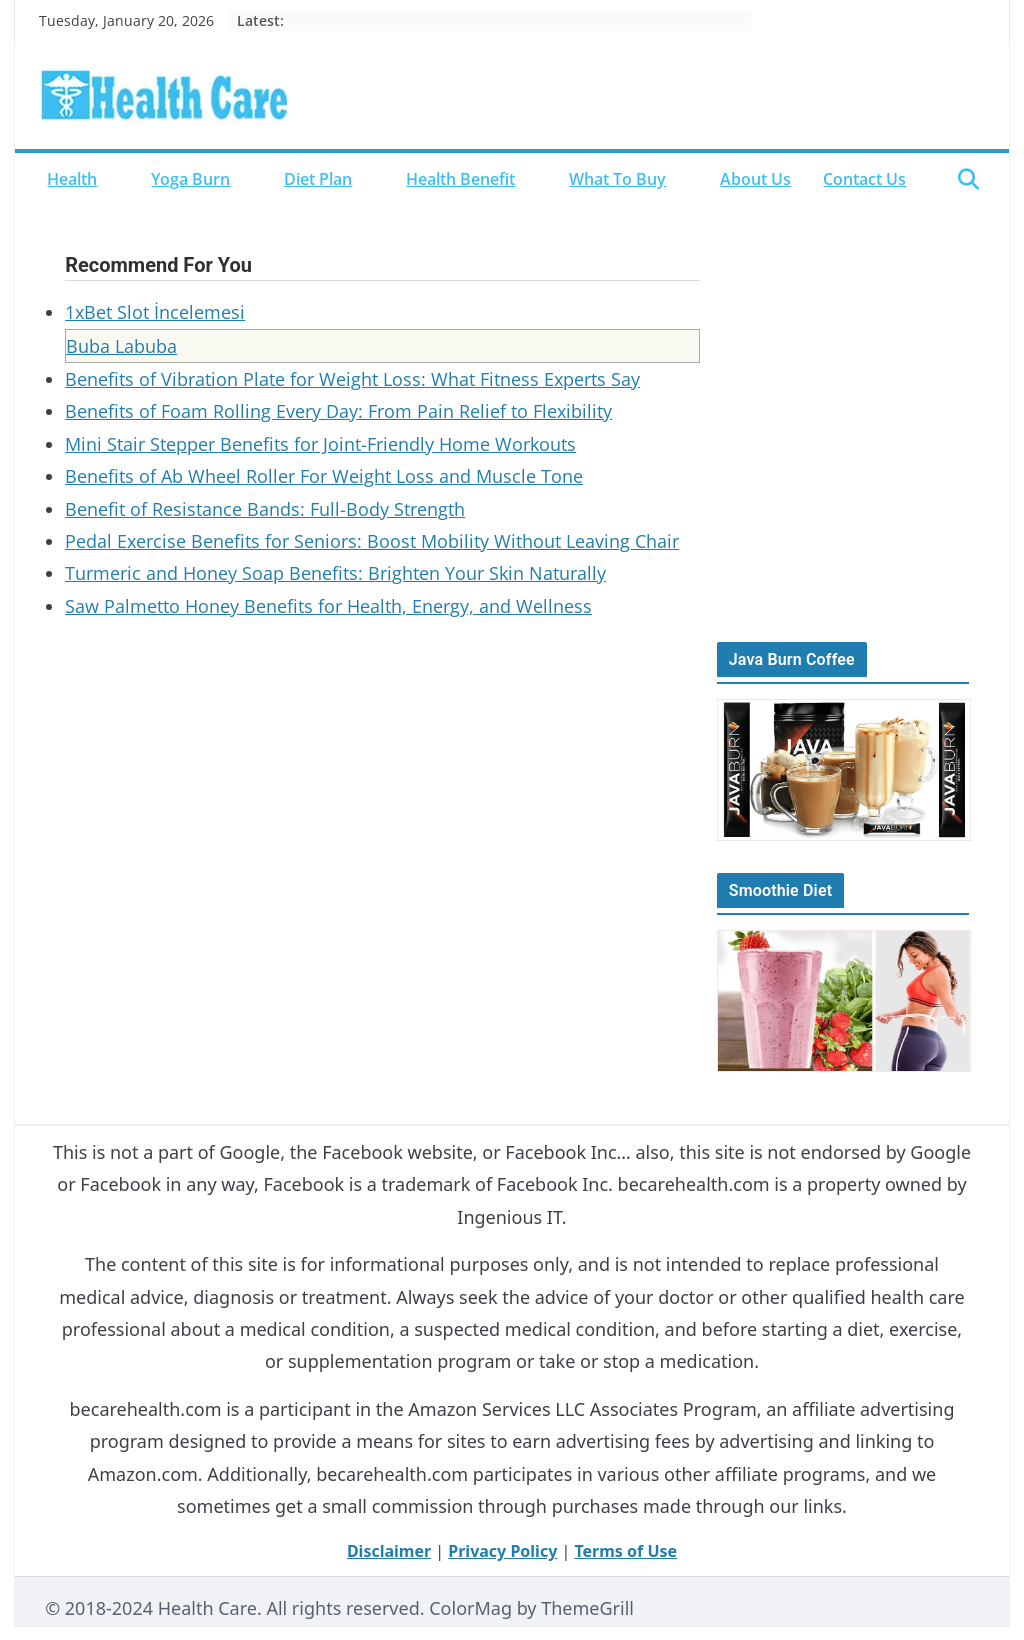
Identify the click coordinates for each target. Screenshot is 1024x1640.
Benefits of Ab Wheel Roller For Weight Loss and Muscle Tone (324, 476)
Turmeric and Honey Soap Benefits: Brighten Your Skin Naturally (335, 573)
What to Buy (617, 179)
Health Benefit (460, 179)
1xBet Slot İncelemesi (155, 312)
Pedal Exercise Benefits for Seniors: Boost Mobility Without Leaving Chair (372, 541)
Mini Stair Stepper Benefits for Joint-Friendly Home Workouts (320, 444)
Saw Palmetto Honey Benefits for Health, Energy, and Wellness (328, 606)
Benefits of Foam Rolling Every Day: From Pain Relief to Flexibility (338, 411)
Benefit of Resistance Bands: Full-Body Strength (265, 509)
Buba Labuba (121, 346)
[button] (108, 179)
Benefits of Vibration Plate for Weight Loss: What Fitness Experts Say (352, 379)
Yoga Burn (190, 179)
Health (72, 179)
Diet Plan (318, 179)
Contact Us (864, 179)
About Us (755, 179)
